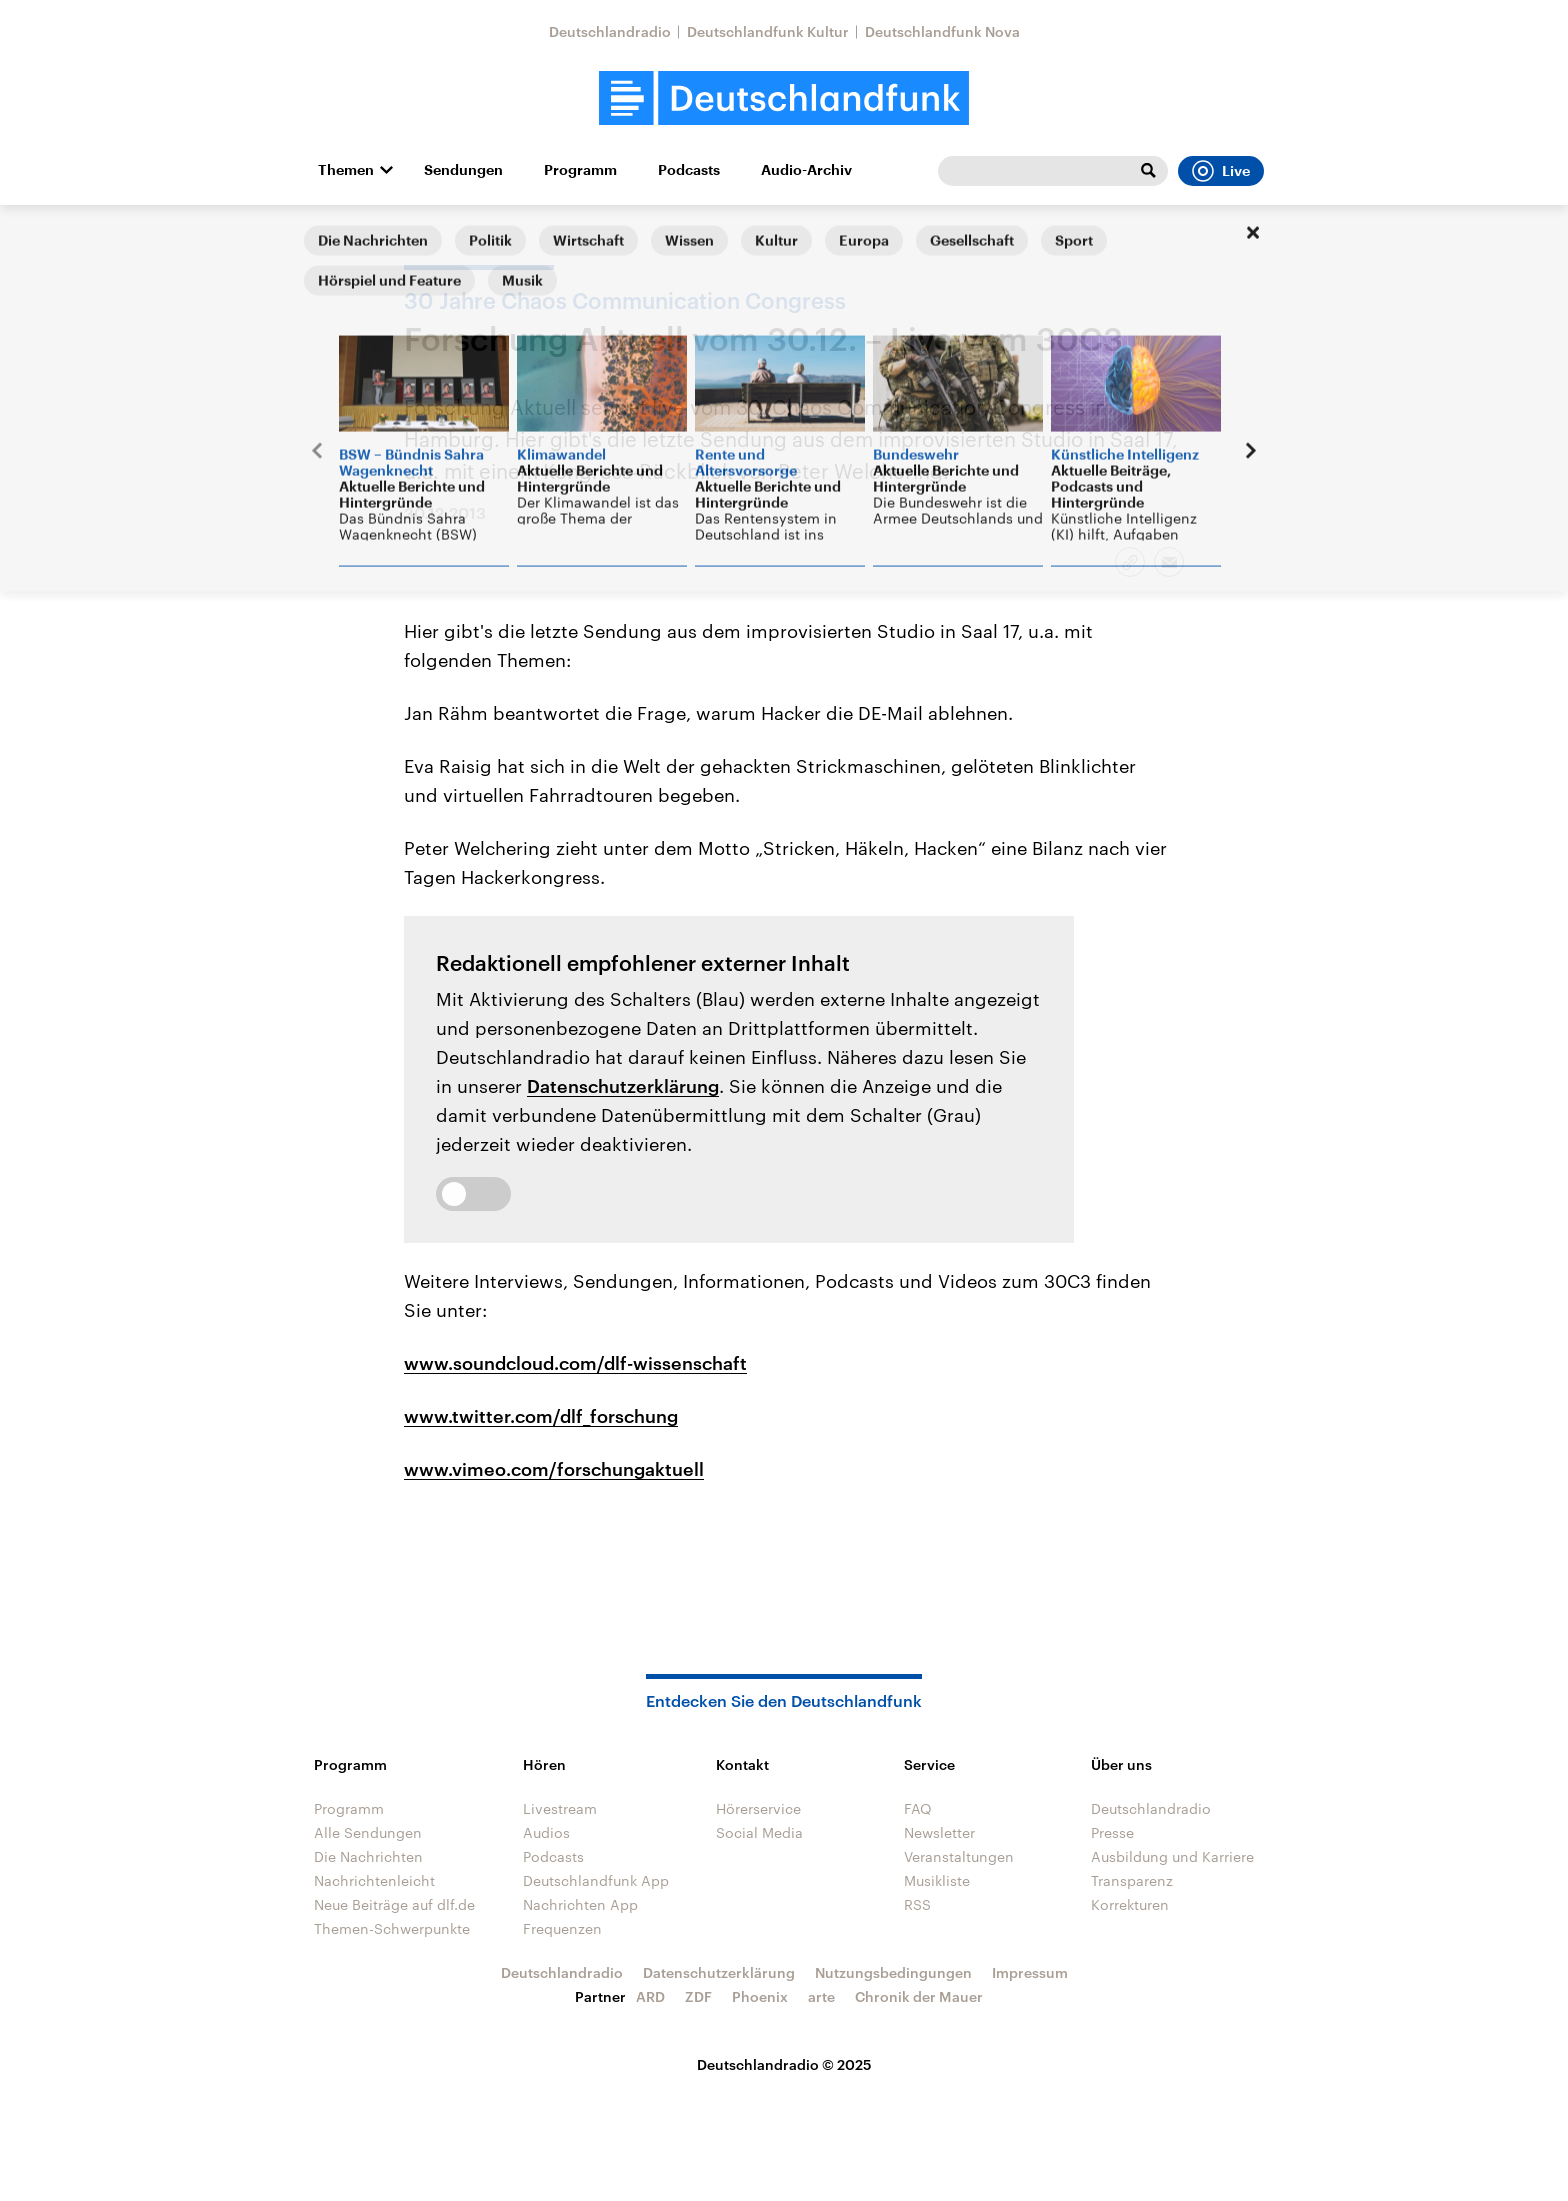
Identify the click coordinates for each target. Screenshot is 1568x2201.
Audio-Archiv (806, 170)
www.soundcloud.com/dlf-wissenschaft (575, 1363)
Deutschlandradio (610, 31)
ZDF (698, 1996)
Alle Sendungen (368, 1832)
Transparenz (1132, 1880)
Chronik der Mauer (919, 1996)
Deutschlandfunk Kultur (768, 31)
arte (821, 1996)
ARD (650, 1996)
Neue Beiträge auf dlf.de (394, 1904)
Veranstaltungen (959, 1856)
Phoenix (760, 1996)
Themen (346, 170)
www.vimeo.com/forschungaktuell (554, 1469)
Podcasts (689, 170)
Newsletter (939, 1832)
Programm (580, 170)
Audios (546, 1832)
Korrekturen (1130, 1904)
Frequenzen (562, 1928)
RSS (917, 1904)
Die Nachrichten (368, 1856)
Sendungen (463, 170)
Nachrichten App (580, 1904)
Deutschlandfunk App (596, 1880)
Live (1221, 171)
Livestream (560, 1808)
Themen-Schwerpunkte (392, 1928)
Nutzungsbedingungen (893, 1972)
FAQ (918, 1808)
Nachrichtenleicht (374, 1880)
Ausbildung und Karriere (1172, 1856)
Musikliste (937, 1880)
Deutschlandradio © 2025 (784, 2064)
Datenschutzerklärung (623, 1086)
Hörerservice (758, 1808)
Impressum (1030, 1972)
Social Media (759, 1832)
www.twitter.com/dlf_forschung (541, 1416)
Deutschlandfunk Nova (942, 31)
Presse (1112, 1832)
